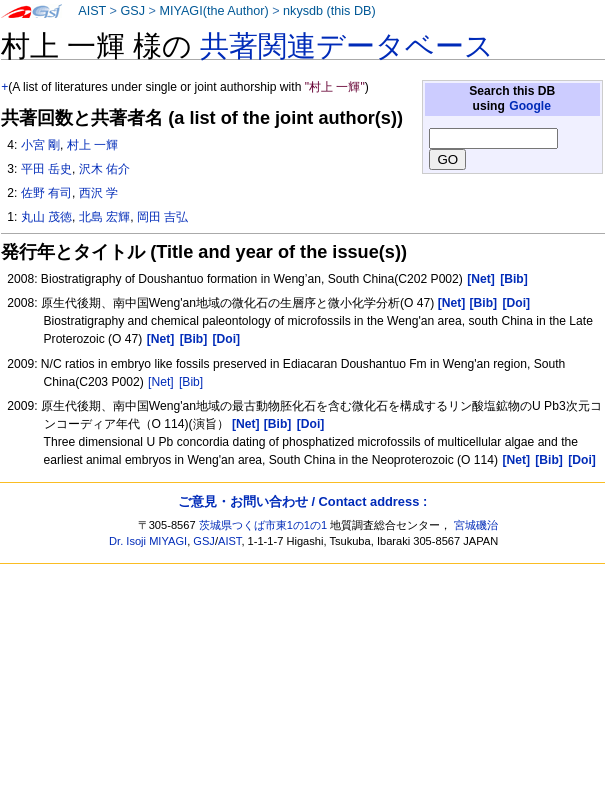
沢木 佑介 (104, 169)
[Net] (161, 382)
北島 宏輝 (104, 217)
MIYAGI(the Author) (213, 11)
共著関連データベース (347, 46)
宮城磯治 (476, 525)
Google (530, 106)
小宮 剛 (40, 145)
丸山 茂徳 (46, 217)
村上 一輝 (92, 145)
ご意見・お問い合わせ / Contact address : (302, 501)
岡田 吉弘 (162, 217)
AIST (92, 11)
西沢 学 (98, 193)
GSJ (132, 11)
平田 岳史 (46, 169)
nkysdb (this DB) (329, 11)
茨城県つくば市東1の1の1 (263, 525)
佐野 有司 (46, 193)
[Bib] (191, 382)
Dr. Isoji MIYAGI (148, 541)
